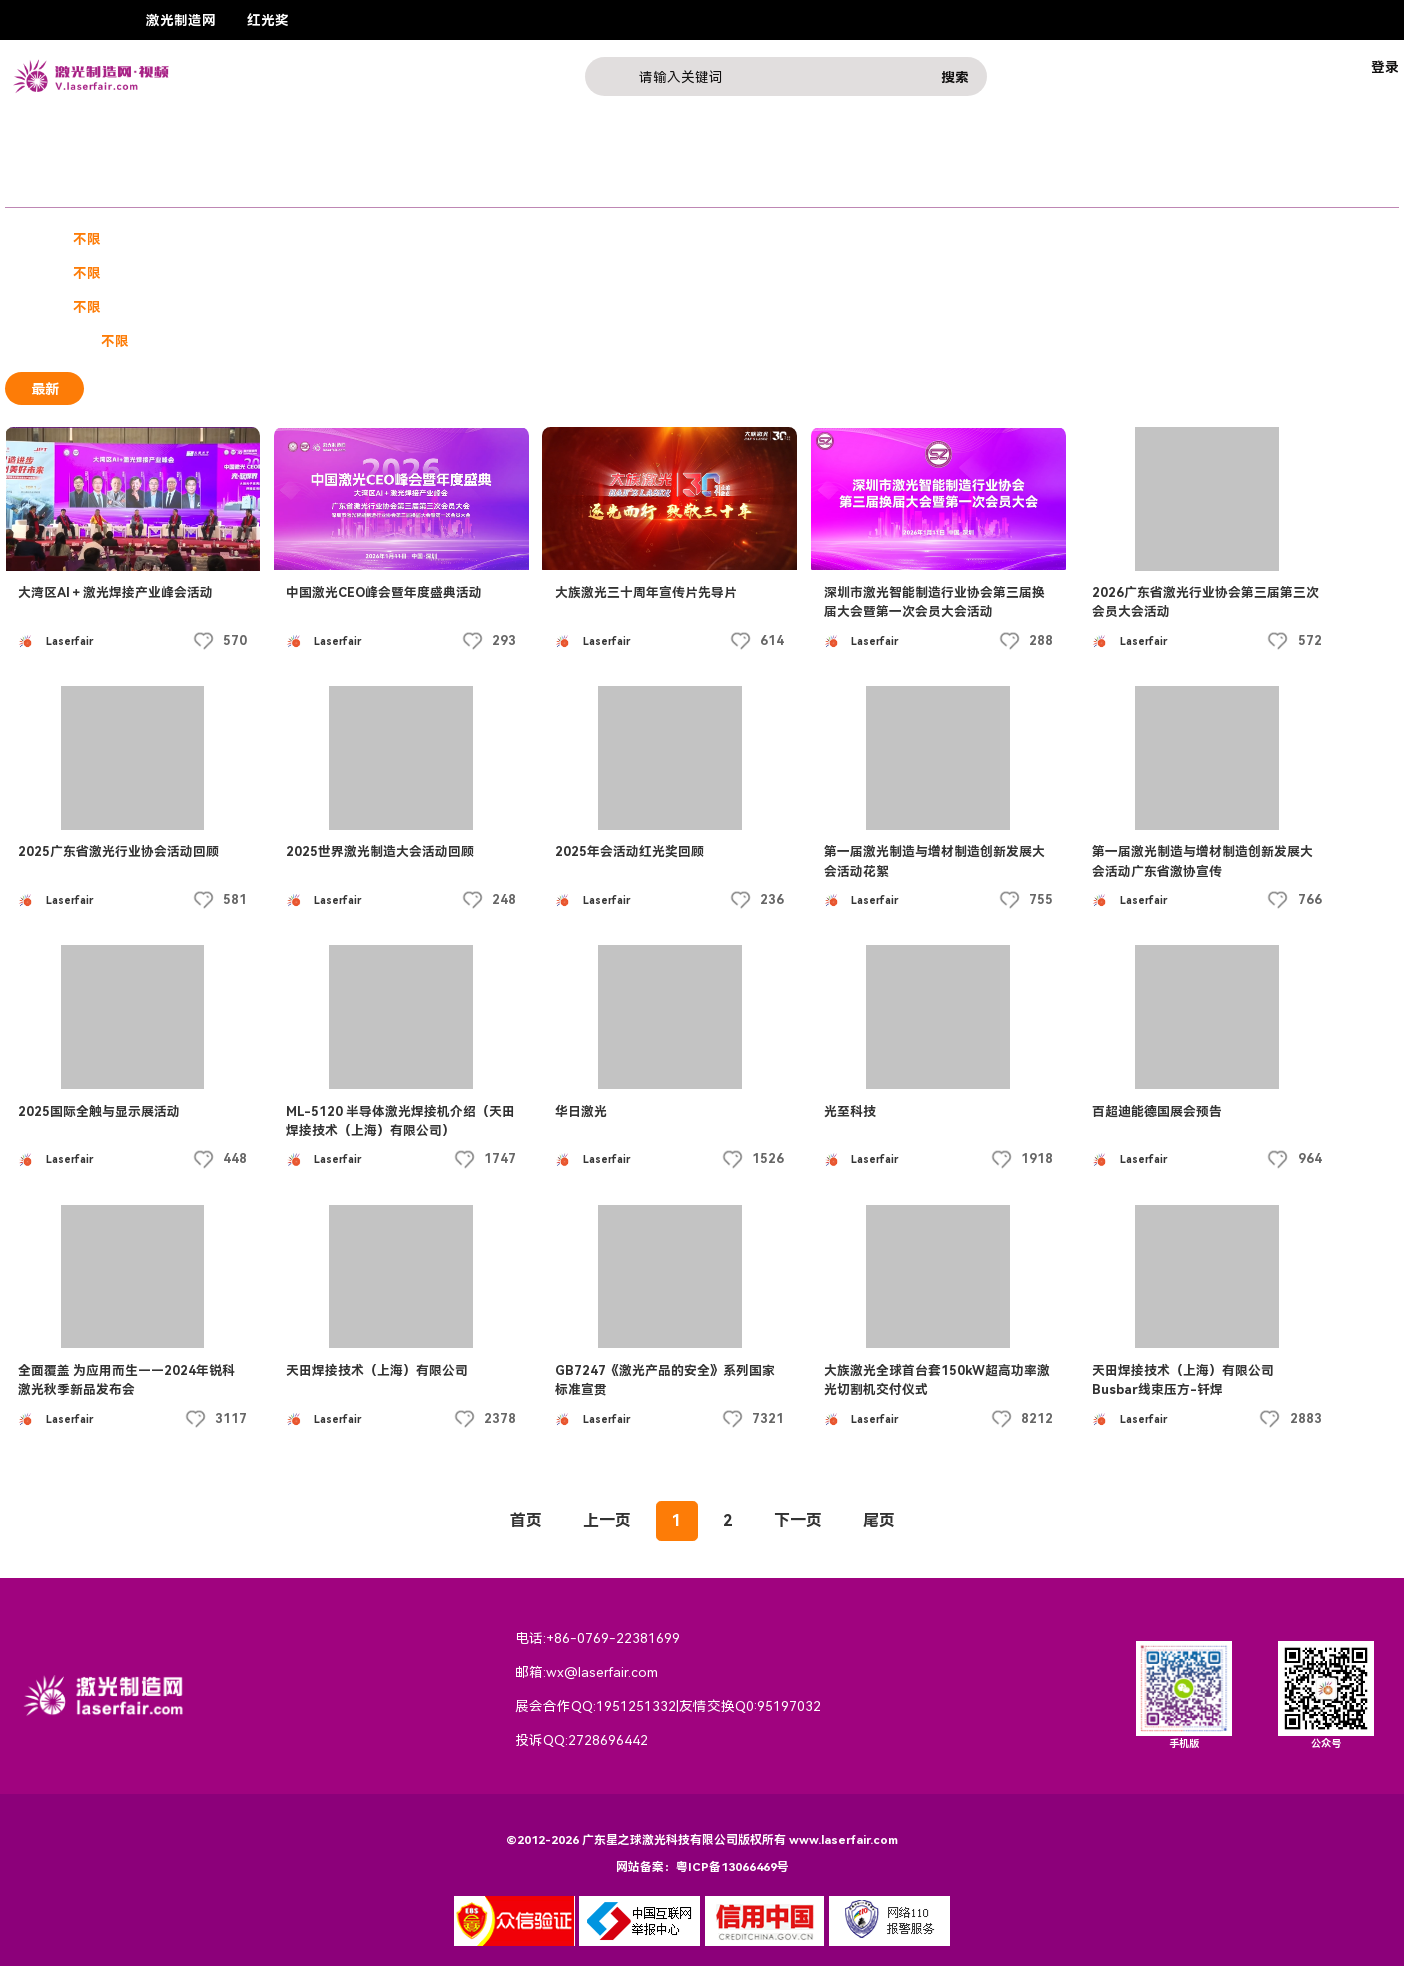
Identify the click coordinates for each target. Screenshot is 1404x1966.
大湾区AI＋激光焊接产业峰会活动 (115, 592)
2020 (372, 307)
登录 (1385, 67)
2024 (142, 307)
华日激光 (581, 1111)
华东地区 (154, 273)
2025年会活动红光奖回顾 (629, 851)
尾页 (879, 1520)
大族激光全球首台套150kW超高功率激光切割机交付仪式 (937, 1380)
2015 (660, 307)
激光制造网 (181, 20)
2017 (545, 307)
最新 (45, 388)
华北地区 (317, 273)
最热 (128, 388)
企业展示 (148, 187)
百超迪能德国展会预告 (1157, 1111)
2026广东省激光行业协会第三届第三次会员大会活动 (1205, 602)
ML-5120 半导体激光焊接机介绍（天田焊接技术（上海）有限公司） (400, 1121)
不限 (87, 239)
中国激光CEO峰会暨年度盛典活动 (384, 592)
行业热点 (399, 187)
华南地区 (236, 273)
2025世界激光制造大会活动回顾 (380, 851)
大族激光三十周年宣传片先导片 (646, 592)
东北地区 (576, 273)
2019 (430, 307)
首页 (526, 1520)
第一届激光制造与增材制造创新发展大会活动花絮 (934, 861)
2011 (890, 307)
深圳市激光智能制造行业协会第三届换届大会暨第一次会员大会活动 (934, 602)
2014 (717, 307)
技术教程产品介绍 (331, 239)
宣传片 (147, 239)
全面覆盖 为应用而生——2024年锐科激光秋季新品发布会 (126, 1380)
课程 (226, 187)
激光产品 (304, 187)
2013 (775, 307)
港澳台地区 (406, 273)
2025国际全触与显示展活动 (99, 1111)
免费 (168, 341)
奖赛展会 (53, 187)
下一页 (798, 1520)
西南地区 (657, 273)
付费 (222, 341)
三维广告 (222, 239)
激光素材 (441, 239)
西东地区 (820, 273)
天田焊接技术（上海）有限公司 (377, 1370)
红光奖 (268, 20)
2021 (315, 307)
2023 (200, 307)
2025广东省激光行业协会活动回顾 (118, 851)
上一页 (607, 1520)
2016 (602, 307)
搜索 (955, 77)
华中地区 (494, 273)
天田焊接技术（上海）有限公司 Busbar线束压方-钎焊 (1183, 1380)
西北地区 (739, 273)
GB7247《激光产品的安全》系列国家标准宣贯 (665, 1380)
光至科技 (850, 1111)
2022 (257, 307)
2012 (832, 307)
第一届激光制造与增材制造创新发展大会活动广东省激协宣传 (1202, 861)
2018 (487, 307)
